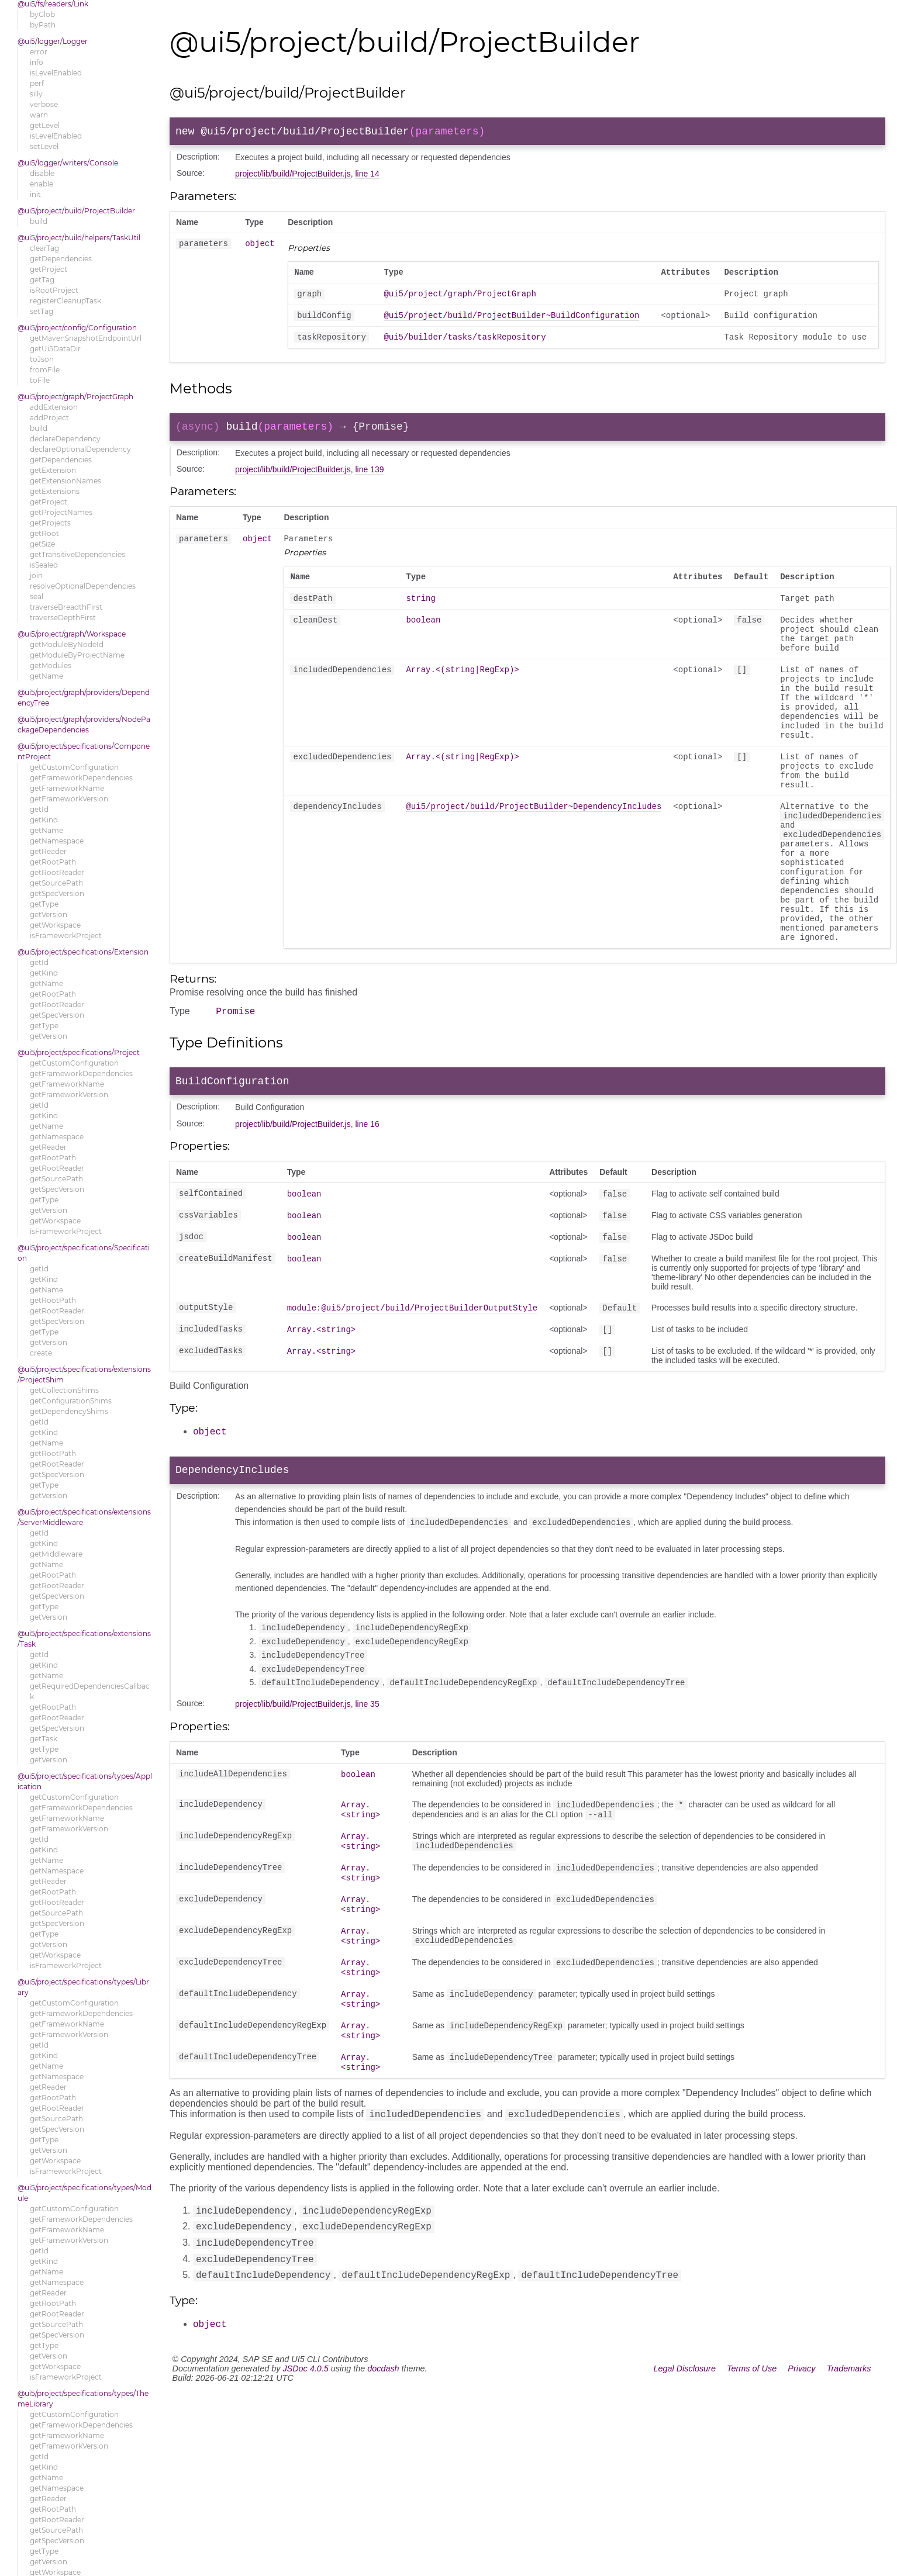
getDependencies (61, 258)
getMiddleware (56, 1554)
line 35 (367, 1782)
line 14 (367, 176)
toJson (42, 359)
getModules (50, 665)
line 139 (369, 481)
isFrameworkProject (66, 935)
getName (46, 676)
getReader (48, 851)
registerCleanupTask (65, 300)
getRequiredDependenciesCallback (90, 1691)
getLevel (45, 125)
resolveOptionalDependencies (83, 586)
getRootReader (57, 872)
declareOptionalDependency (80, 449)
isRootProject (54, 290)
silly (36, 93)
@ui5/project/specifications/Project (79, 1052)
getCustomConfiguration (74, 767)
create (41, 1352)
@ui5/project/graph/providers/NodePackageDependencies (84, 724)
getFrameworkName (67, 788)
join (36, 575)
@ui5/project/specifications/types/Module (84, 2192)
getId (39, 809)
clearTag (44, 248)
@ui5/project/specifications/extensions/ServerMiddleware (84, 1517)
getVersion (48, 914)
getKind (44, 819)
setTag (41, 311)
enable (41, 183)
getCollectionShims (64, 1390)
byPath (43, 24)
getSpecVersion (57, 893)
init (35, 194)
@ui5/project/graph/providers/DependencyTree (84, 697)
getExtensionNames (65, 480)
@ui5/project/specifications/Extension (83, 952)
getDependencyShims (69, 1411)
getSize (42, 544)
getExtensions (55, 491)
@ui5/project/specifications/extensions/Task (84, 1638)
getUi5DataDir (55, 348)
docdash (383, 2463)
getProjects (50, 522)
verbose (44, 104)
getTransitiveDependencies (77, 554)
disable (42, 173)
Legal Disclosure (685, 2463)
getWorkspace (55, 925)
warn (39, 114)
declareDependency (65, 438)
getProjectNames (61, 512)
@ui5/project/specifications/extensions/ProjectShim (84, 1374)
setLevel (44, 146)
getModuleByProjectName (77, 655)
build (38, 221)
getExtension (53, 470)
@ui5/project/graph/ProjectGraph (75, 396)
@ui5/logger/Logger (53, 41)
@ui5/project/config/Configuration (77, 327)
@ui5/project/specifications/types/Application (85, 1781)
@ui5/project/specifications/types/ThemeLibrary (83, 2398)
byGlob (42, 14)
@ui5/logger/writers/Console (68, 162)
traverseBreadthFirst (66, 607)
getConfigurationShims (71, 1400)
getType (44, 904)
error (38, 51)
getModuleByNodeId (67, 644)
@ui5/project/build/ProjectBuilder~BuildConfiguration (511, 322)
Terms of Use (752, 2463)
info (36, 62)
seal (36, 596)
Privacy (801, 2463)
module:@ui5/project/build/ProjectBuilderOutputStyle (412, 1387)
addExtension (54, 407)
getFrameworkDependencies (81, 777)
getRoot (44, 533)
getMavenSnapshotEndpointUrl (86, 338)
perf (37, 83)
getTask (43, 1738)
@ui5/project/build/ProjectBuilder (76, 210)
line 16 (367, 1199)
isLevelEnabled (56, 72)
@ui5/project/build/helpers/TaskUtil (79, 237)
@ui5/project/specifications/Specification (84, 1253)
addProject (49, 417)
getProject (48, 269)
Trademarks (849, 2463)
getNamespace (57, 840)
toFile (40, 380)
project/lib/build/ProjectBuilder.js (293, 176)
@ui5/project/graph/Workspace (72, 634)
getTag (42, 279)
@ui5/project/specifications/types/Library (83, 1987)
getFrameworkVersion (69, 798)
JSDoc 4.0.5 (305, 2463)
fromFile (45, 369)
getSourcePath (56, 883)
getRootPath (53, 861)
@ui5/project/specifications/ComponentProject (84, 751)
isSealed (44, 565)
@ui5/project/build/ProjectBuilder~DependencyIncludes (533, 852)
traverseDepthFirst (63, 617)
